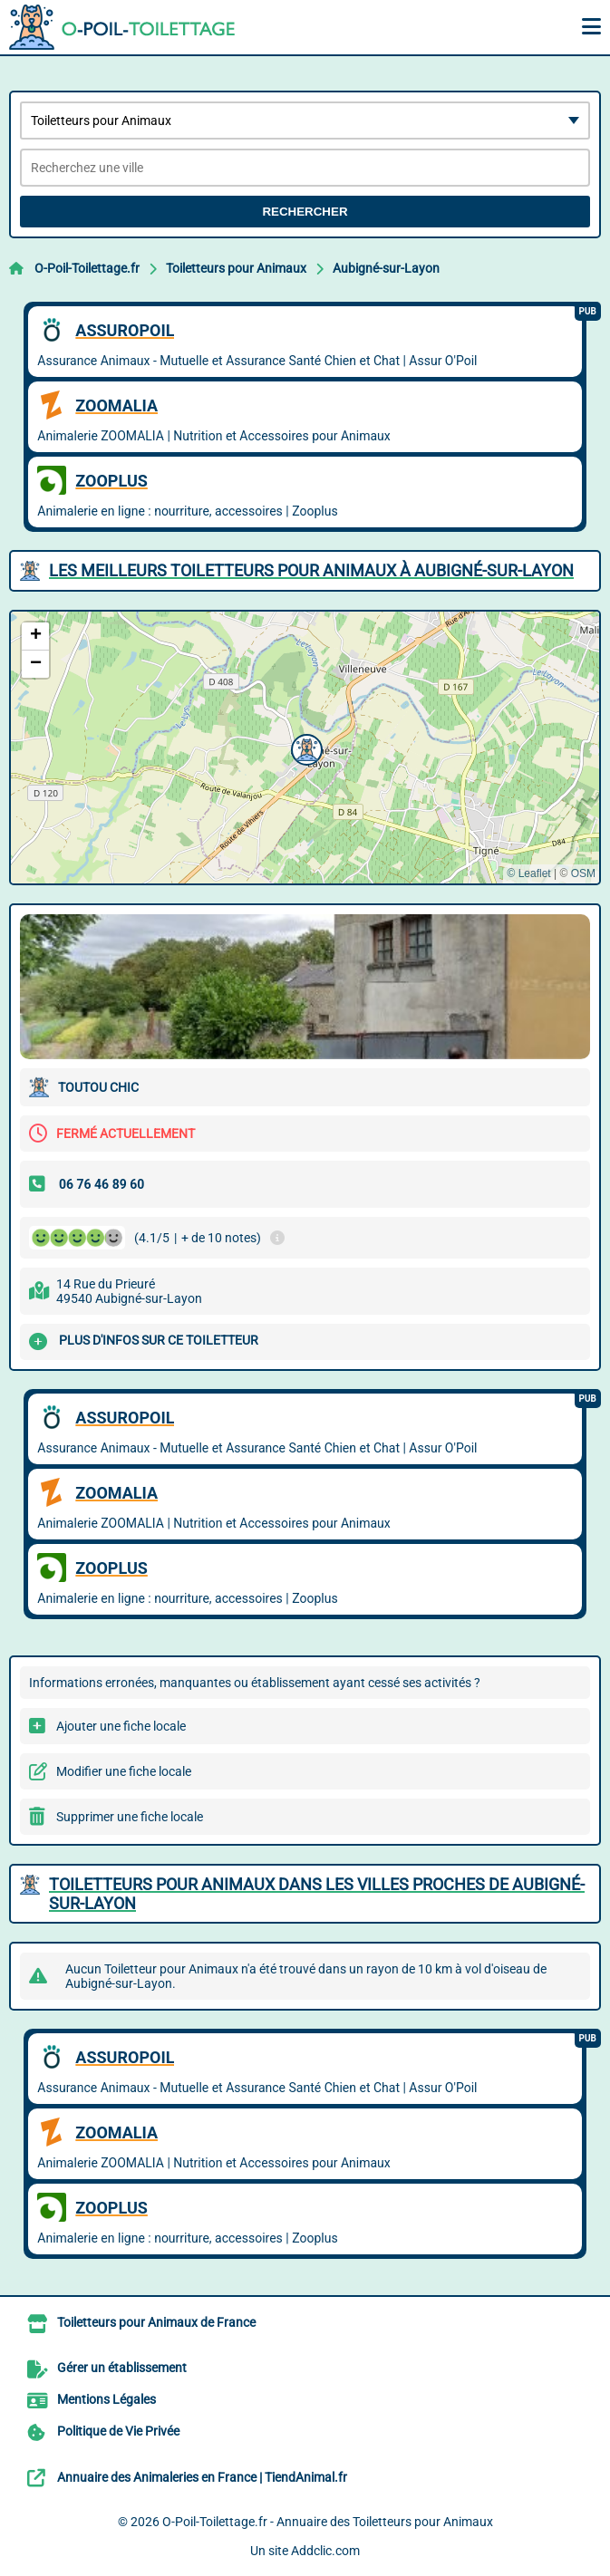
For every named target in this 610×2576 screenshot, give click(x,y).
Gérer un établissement (122, 2367)
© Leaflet (528, 873)
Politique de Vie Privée (118, 2431)
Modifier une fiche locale (123, 1771)
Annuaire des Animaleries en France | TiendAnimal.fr (202, 2477)
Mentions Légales (106, 2399)
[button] (304, 747)
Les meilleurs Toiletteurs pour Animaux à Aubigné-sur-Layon (311, 570)
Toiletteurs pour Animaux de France (156, 2322)
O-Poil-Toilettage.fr (87, 268)
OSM (583, 873)
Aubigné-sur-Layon (386, 268)
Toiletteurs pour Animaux (236, 268)
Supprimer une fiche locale (129, 1816)
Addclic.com (325, 2550)
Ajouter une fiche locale (121, 1726)
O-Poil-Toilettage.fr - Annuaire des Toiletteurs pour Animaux (327, 2521)
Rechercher (304, 211)
